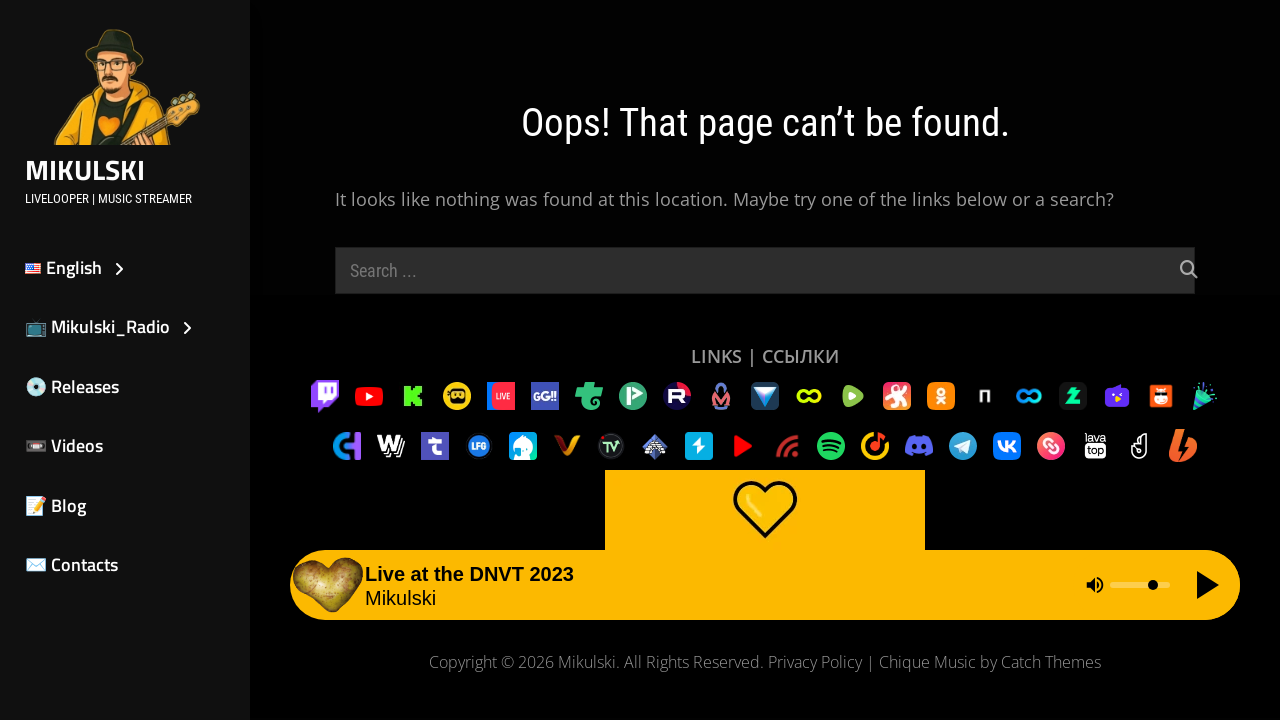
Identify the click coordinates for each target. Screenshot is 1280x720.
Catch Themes (1051, 662)
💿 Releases (72, 386)
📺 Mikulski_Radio (97, 326)
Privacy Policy (815, 662)
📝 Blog (55, 505)
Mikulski (85, 169)
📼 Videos (64, 445)
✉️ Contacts (71, 564)
